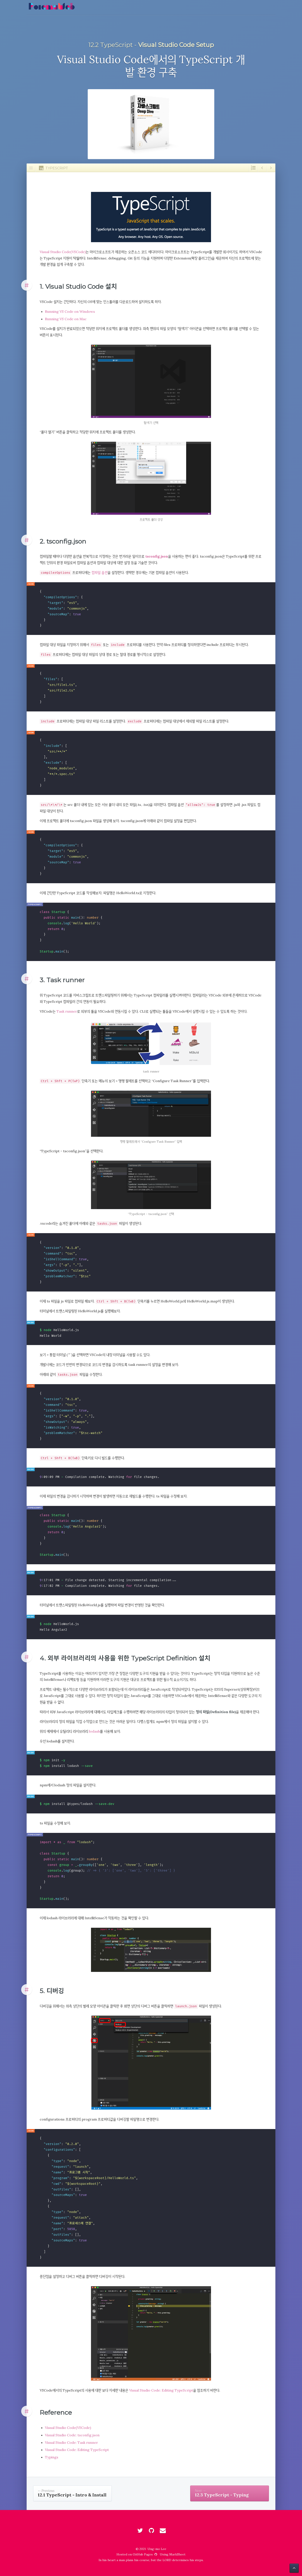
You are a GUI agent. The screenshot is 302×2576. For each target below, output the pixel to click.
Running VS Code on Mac (66, 319)
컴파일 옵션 (99, 572)
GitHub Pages (145, 2554)
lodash (94, 1731)
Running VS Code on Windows (70, 311)
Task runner (67, 1011)
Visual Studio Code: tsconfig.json (72, 2435)
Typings (51, 2457)
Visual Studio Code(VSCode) (63, 252)
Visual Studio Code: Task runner (71, 2442)
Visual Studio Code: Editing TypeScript (161, 2390)
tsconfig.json (156, 556)
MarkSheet (177, 2554)
